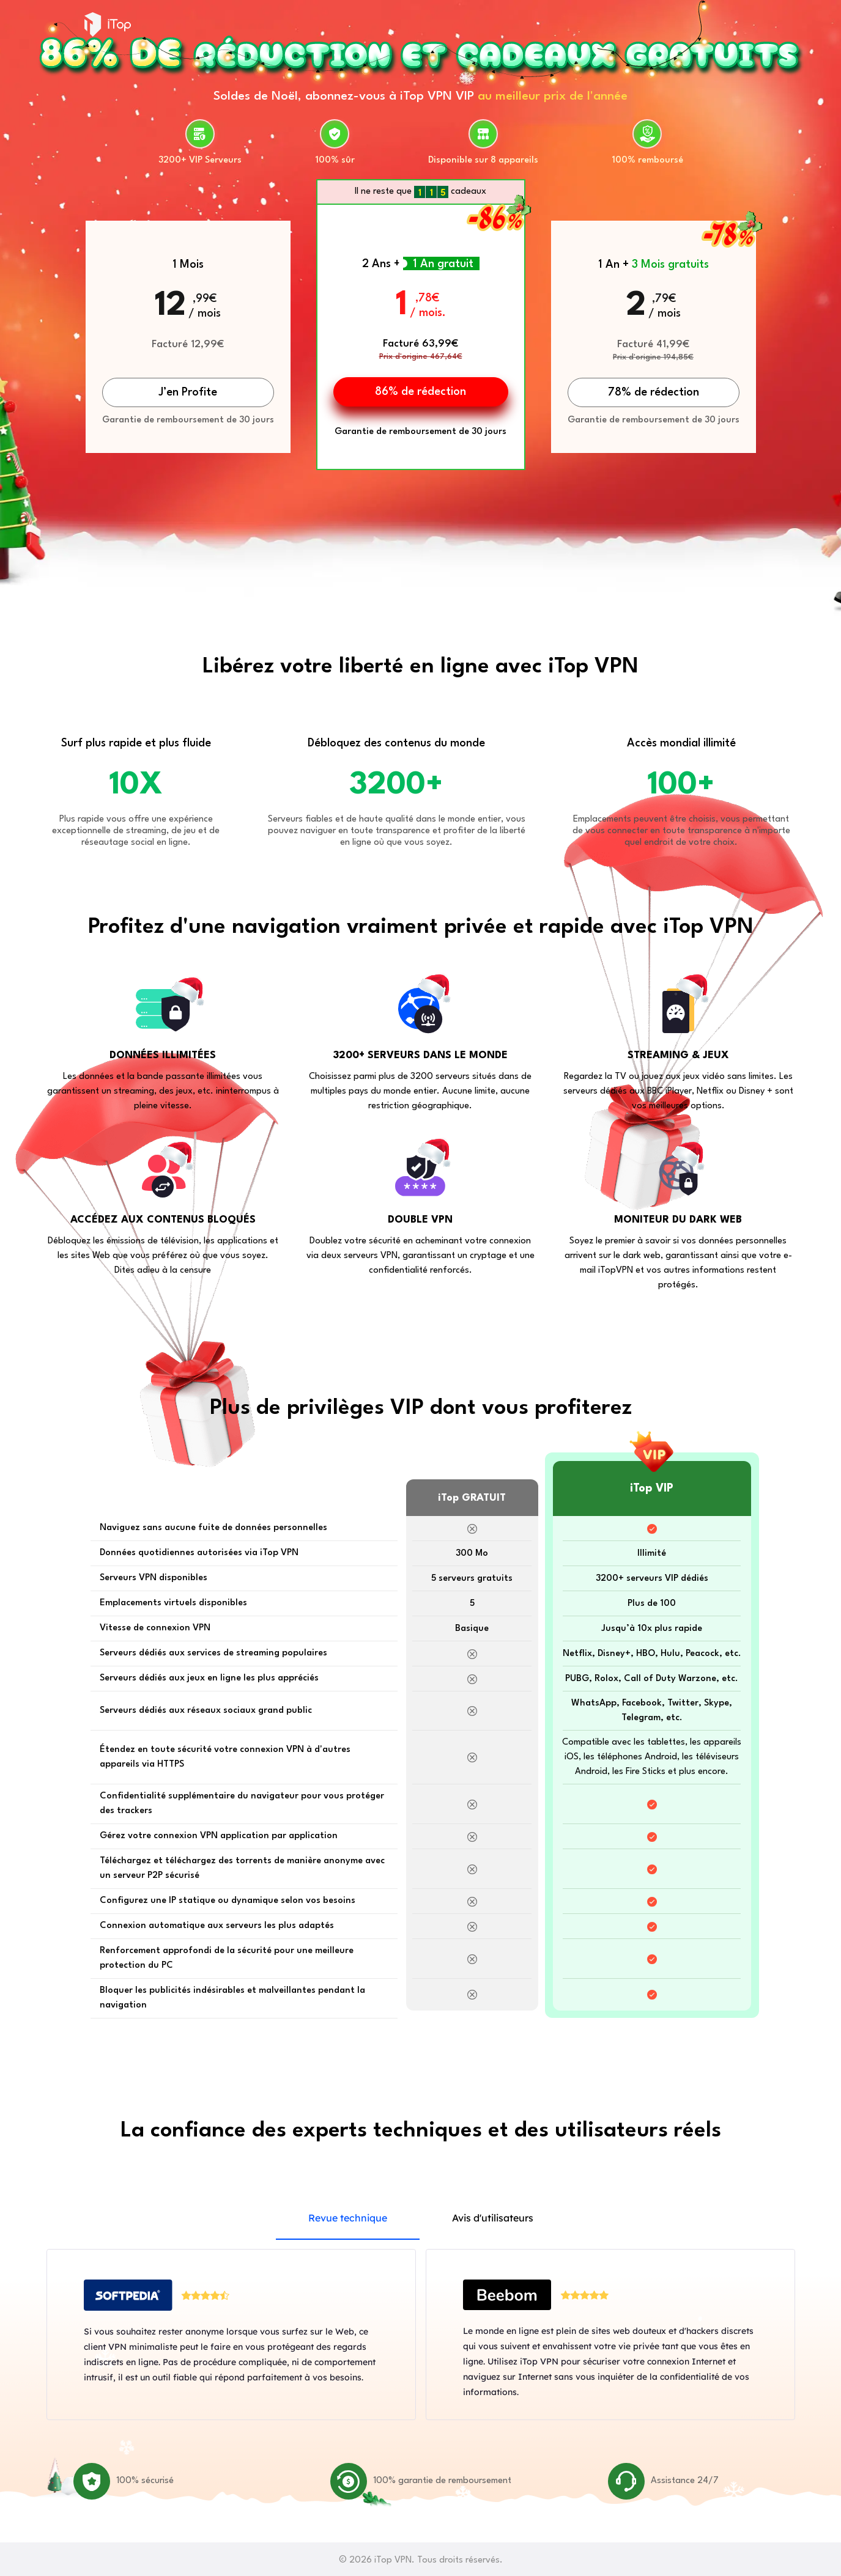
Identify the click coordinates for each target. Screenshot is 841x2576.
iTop (107, 24)
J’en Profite (187, 392)
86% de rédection (420, 391)
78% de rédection (653, 392)
